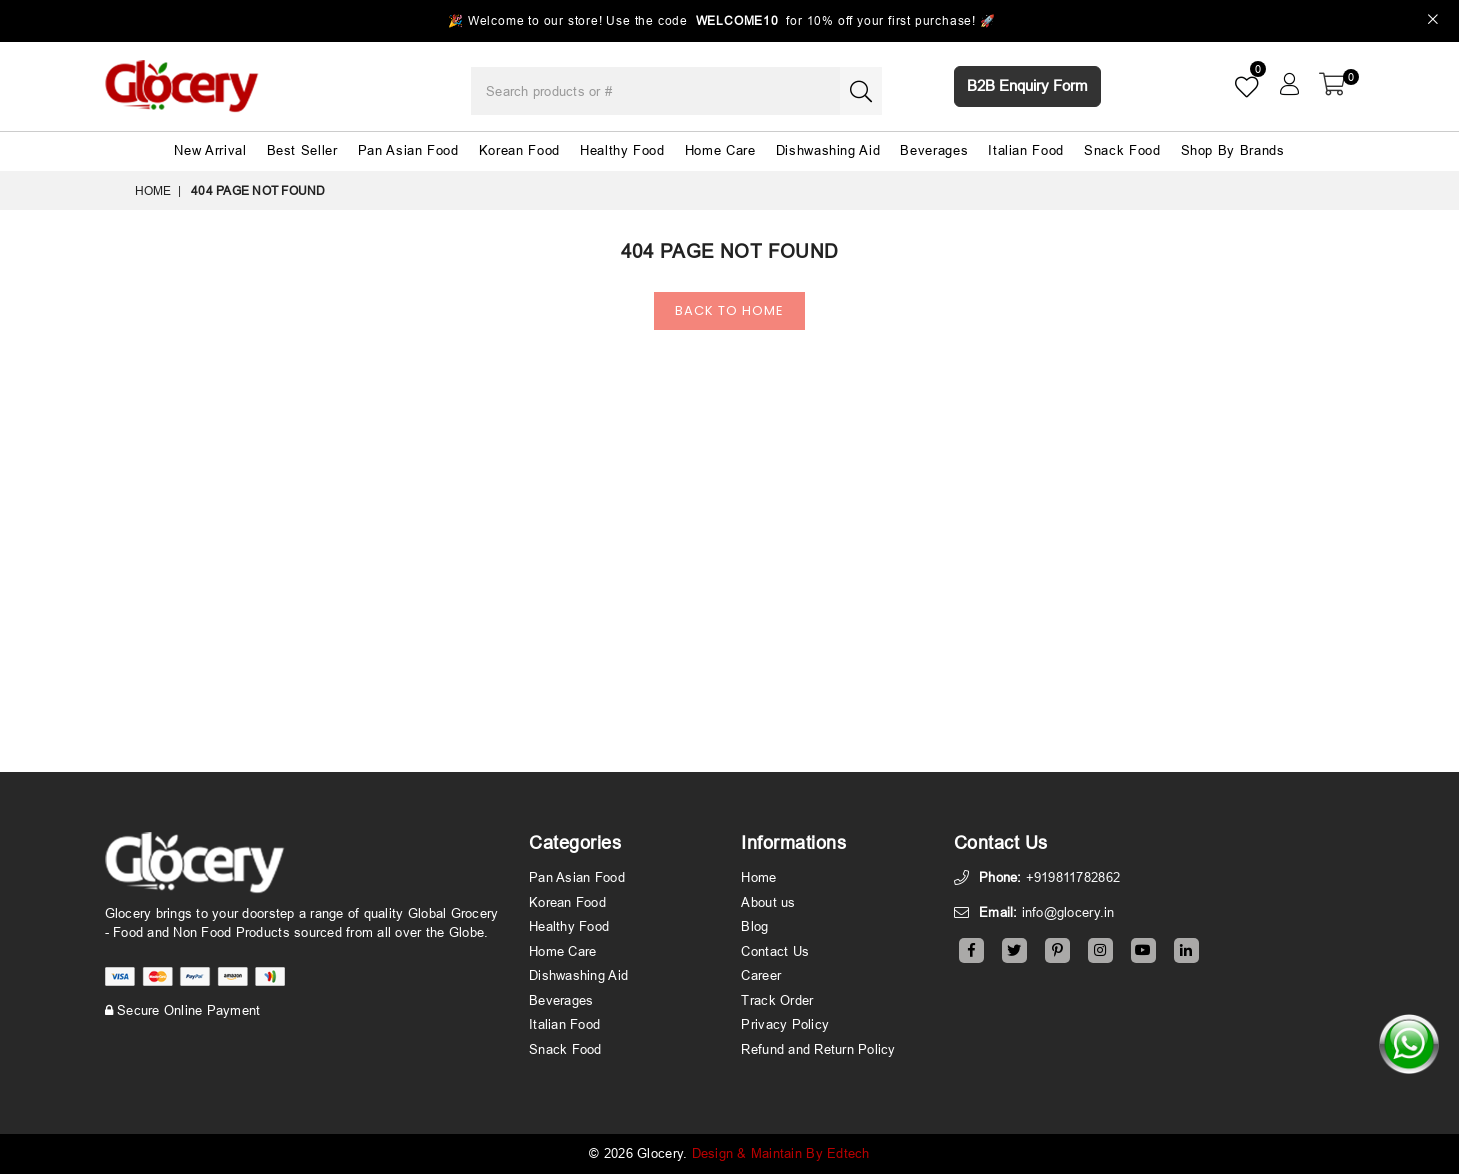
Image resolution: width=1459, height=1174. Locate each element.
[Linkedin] (1186, 950)
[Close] (1433, 21)
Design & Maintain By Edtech (781, 1153)
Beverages (934, 150)
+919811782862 (1073, 877)
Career (761, 975)
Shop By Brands (1233, 150)
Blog (754, 926)
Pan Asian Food (408, 150)
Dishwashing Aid (828, 150)
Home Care (720, 150)
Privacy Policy (785, 1024)
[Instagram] (1100, 950)
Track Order (777, 1000)
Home (153, 190)
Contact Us (775, 951)
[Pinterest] (1057, 950)
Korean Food (519, 150)
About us (768, 902)
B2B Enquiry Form (1027, 85)
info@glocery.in (1068, 912)
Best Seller (302, 150)
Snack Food (1122, 150)
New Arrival (210, 150)
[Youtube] (1143, 950)
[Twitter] (1014, 950)
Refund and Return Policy (818, 1049)
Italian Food (1026, 150)
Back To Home (729, 310)
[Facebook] (971, 950)
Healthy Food (622, 150)
